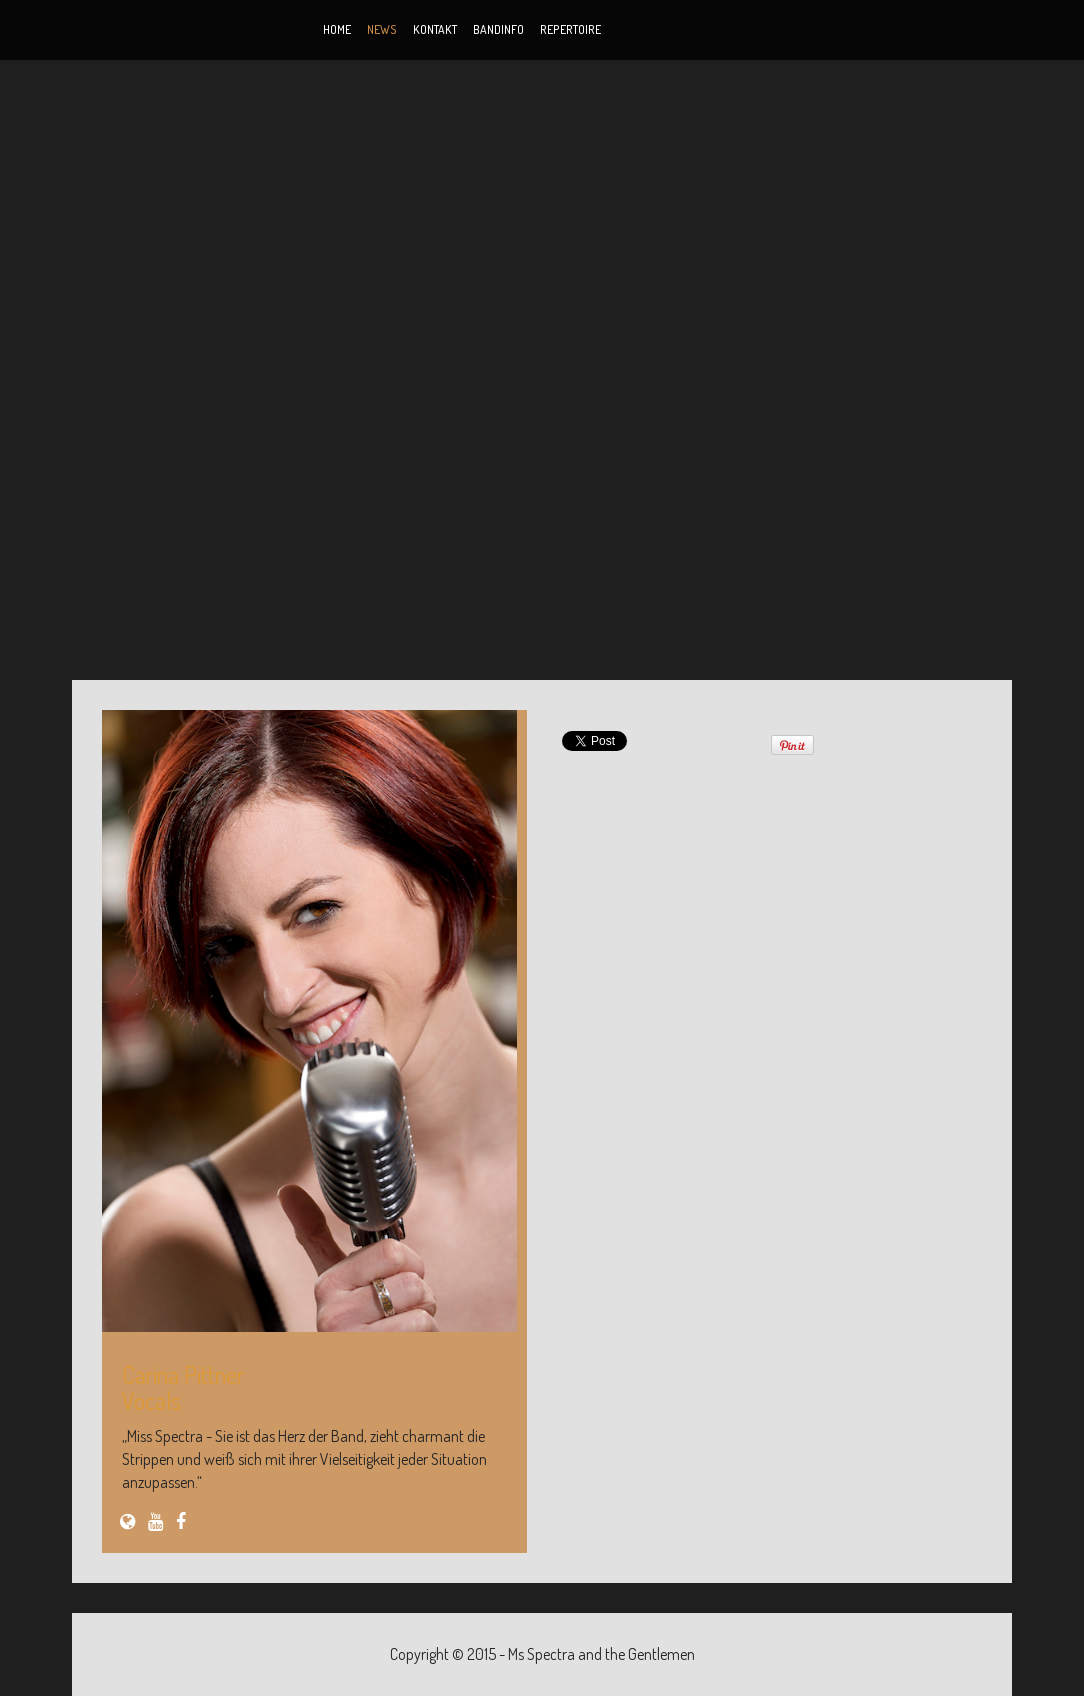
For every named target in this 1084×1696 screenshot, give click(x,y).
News (382, 29)
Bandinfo (498, 29)
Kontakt (435, 29)
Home (337, 29)
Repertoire (570, 29)
